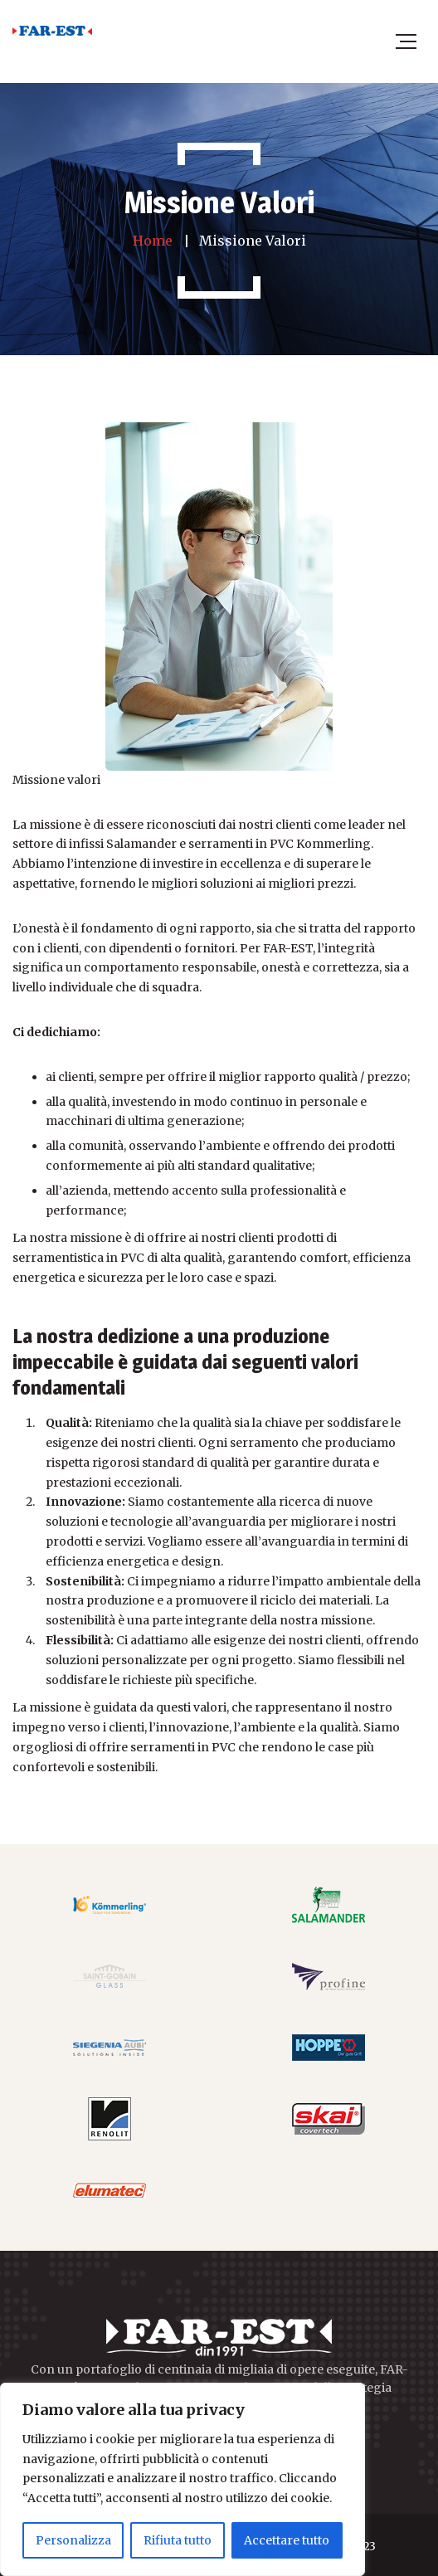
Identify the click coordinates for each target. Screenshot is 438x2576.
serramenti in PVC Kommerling (279, 843)
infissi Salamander (124, 843)
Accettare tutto (286, 2540)
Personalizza (73, 2540)
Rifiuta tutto (178, 2540)
